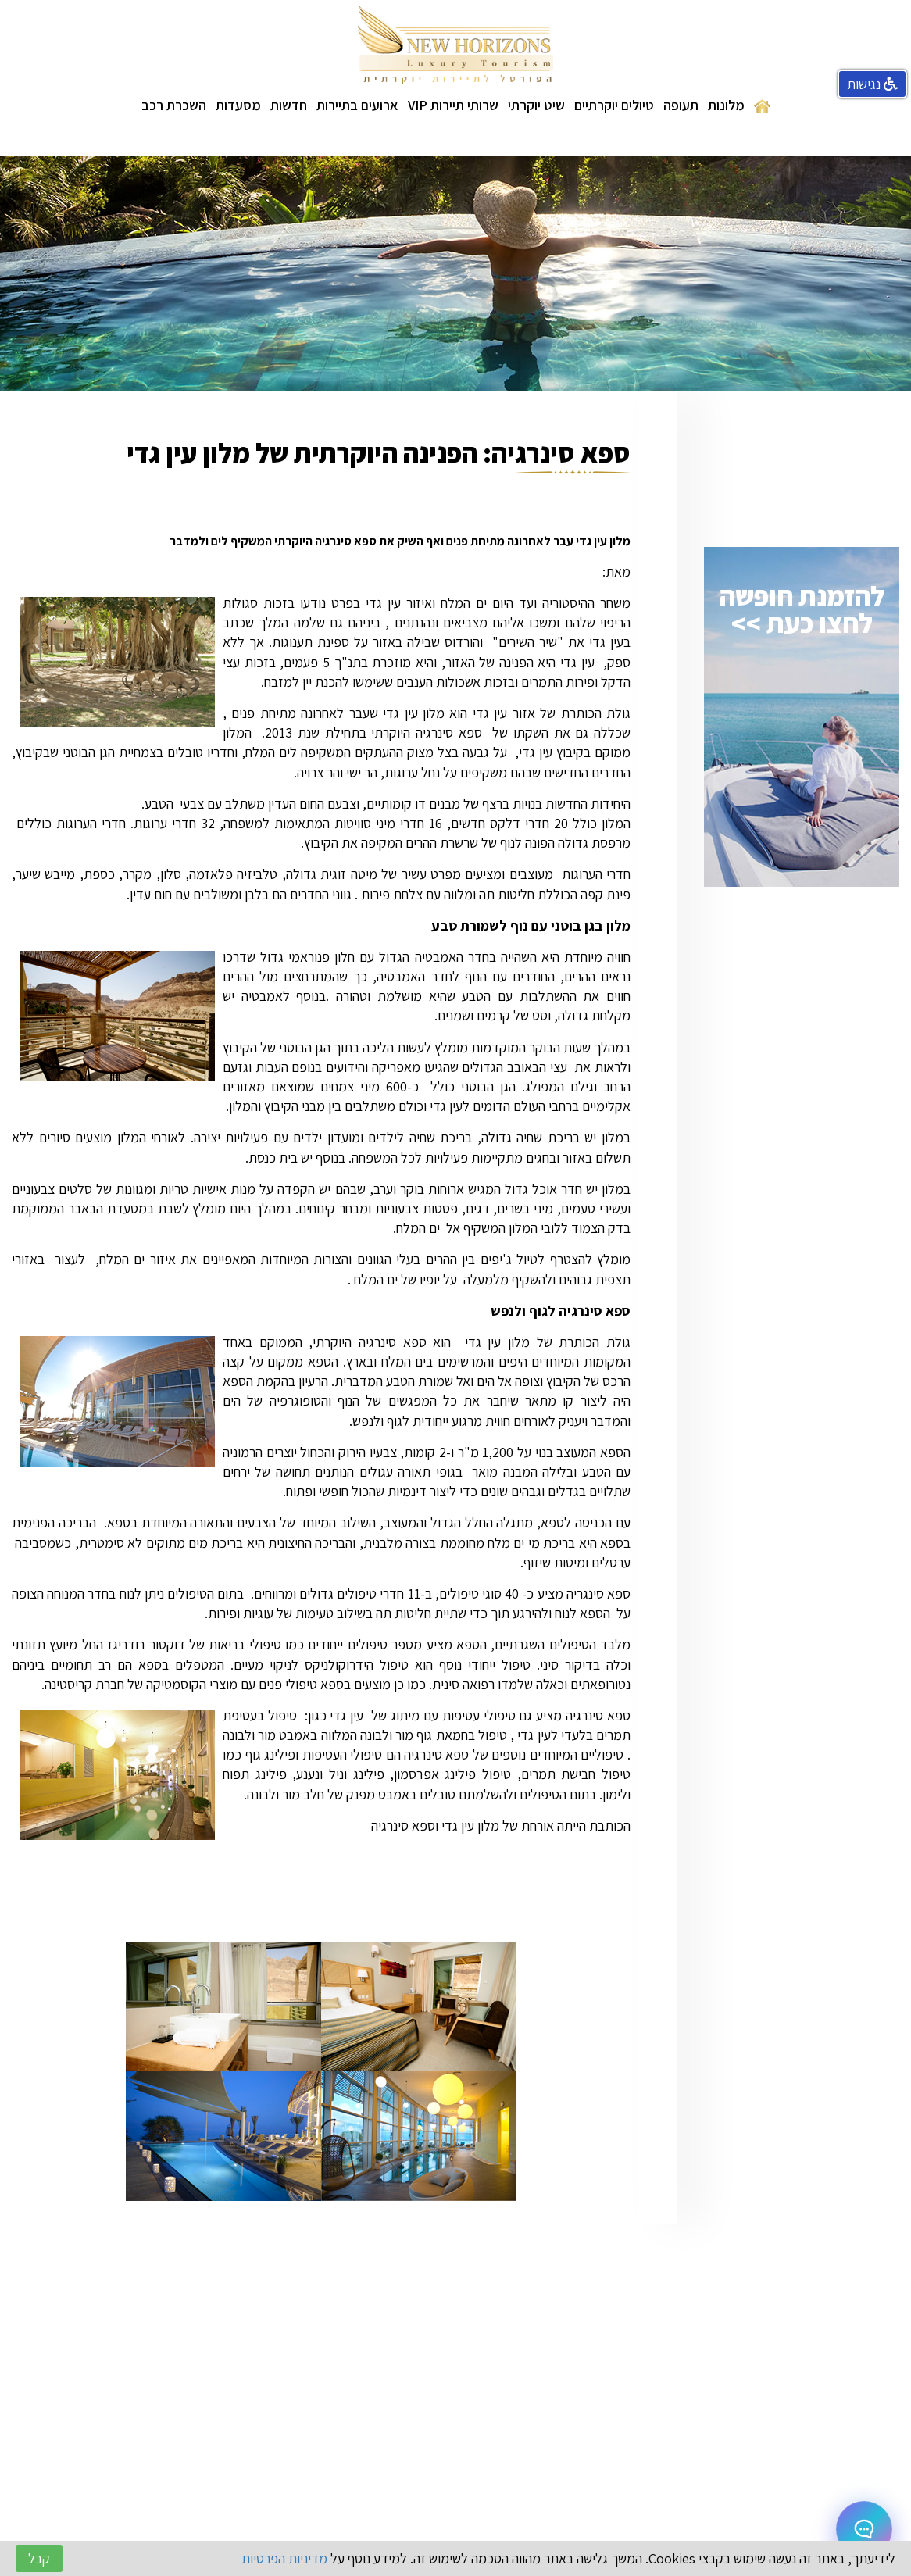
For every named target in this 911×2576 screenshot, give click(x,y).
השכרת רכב (173, 105)
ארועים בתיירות (357, 105)
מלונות (726, 105)
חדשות (288, 105)
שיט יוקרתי (536, 105)
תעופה (680, 105)
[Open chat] (864, 2529)
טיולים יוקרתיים (614, 105)
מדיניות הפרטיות (284, 2558)
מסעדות (238, 105)
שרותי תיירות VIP (453, 105)
